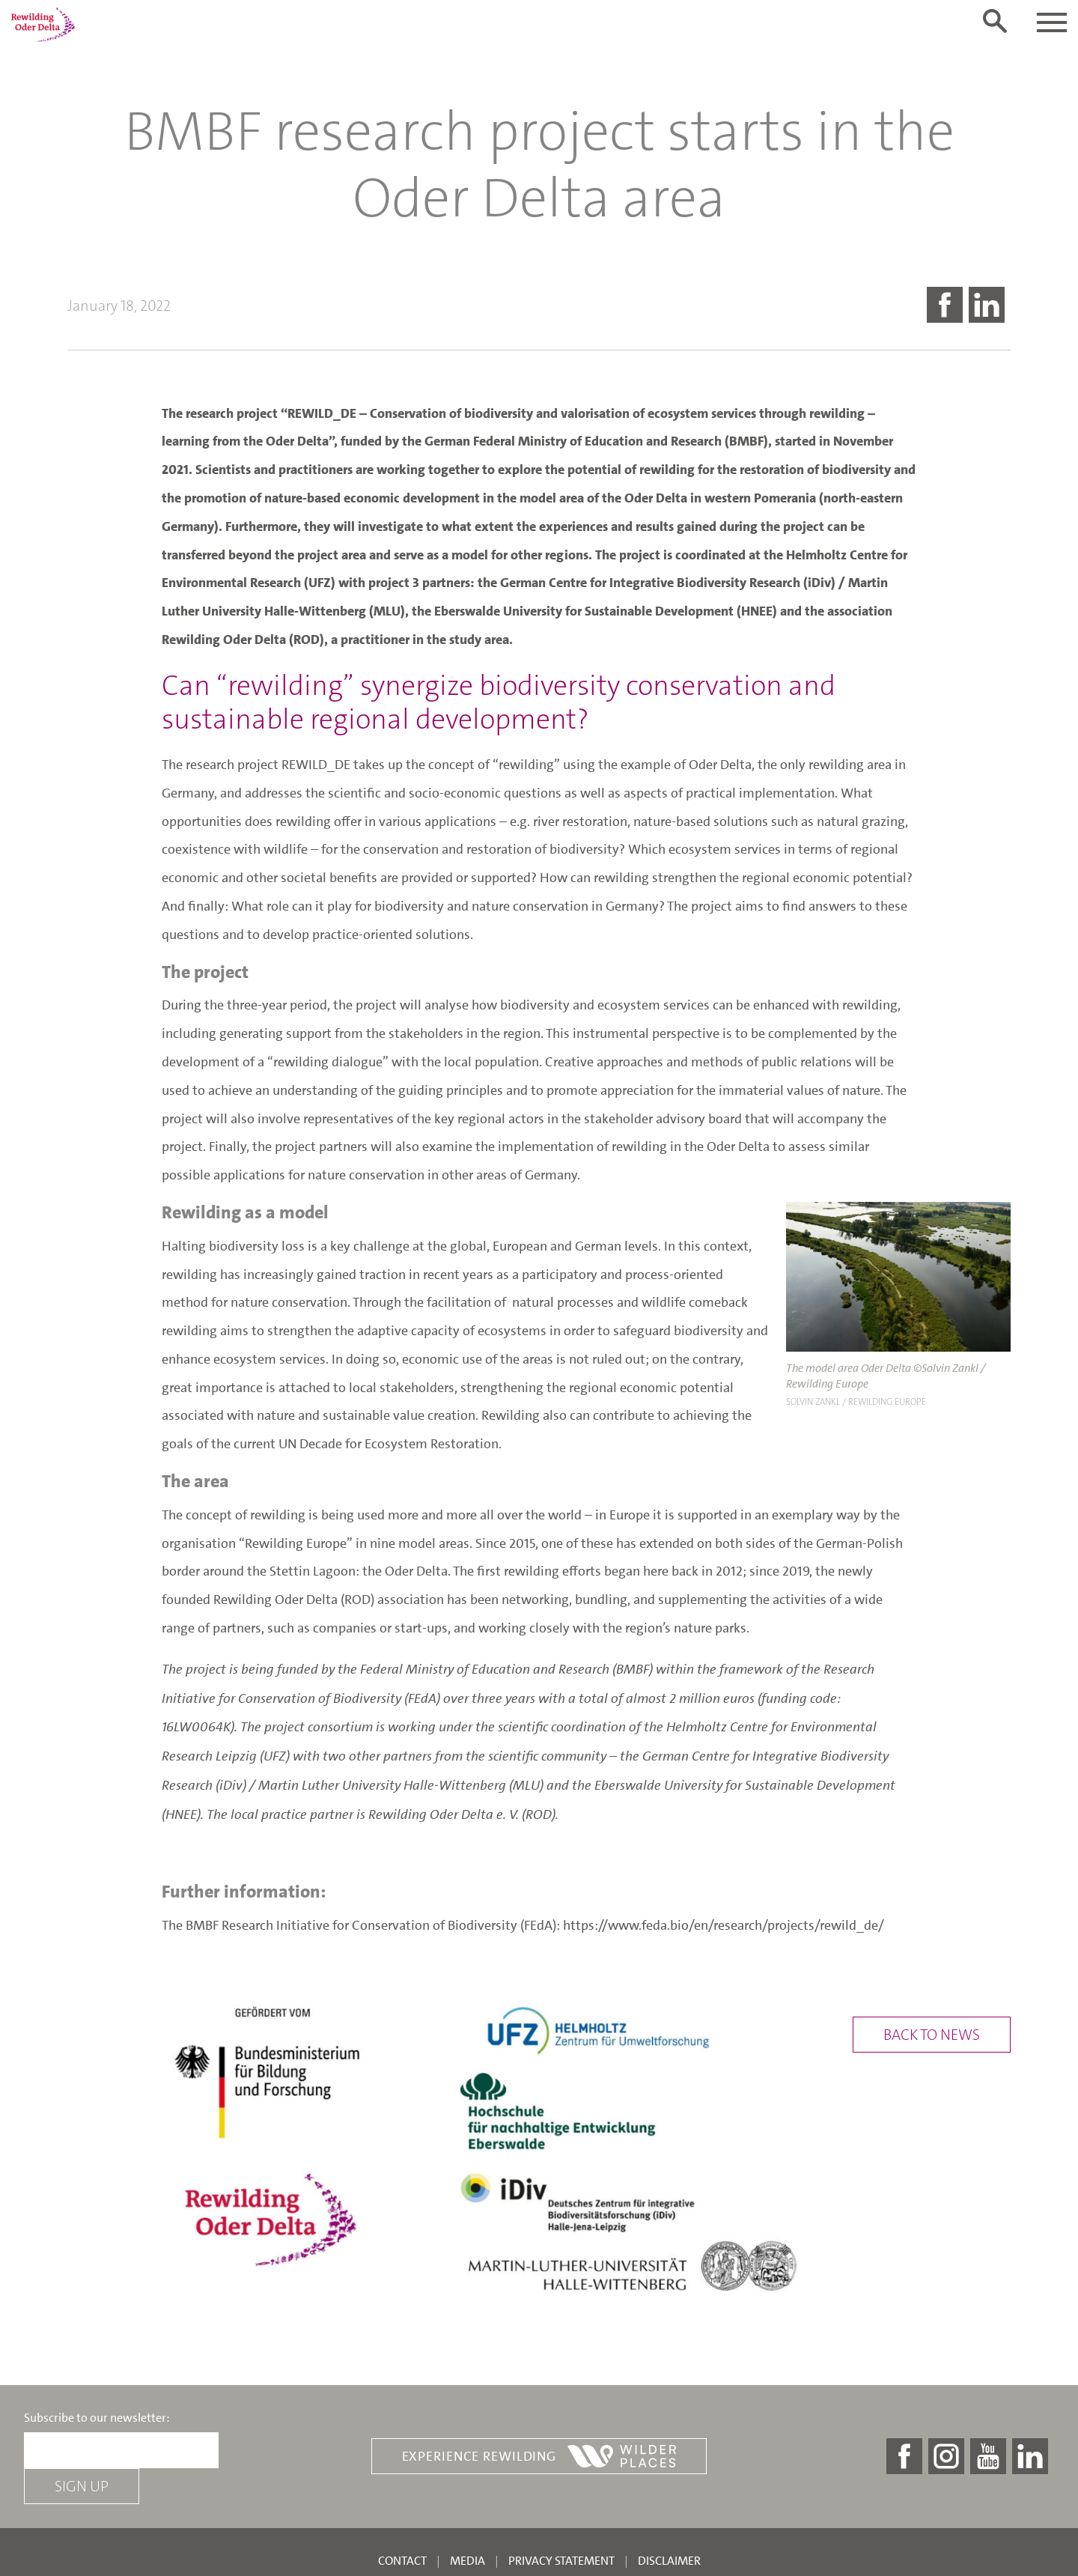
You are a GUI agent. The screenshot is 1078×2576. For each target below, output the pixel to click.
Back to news (931, 2034)
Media (467, 2561)
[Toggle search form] (995, 21)
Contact (402, 2561)
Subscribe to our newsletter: (97, 2418)
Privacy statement (561, 2561)
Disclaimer (669, 2561)
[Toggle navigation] (1052, 22)
